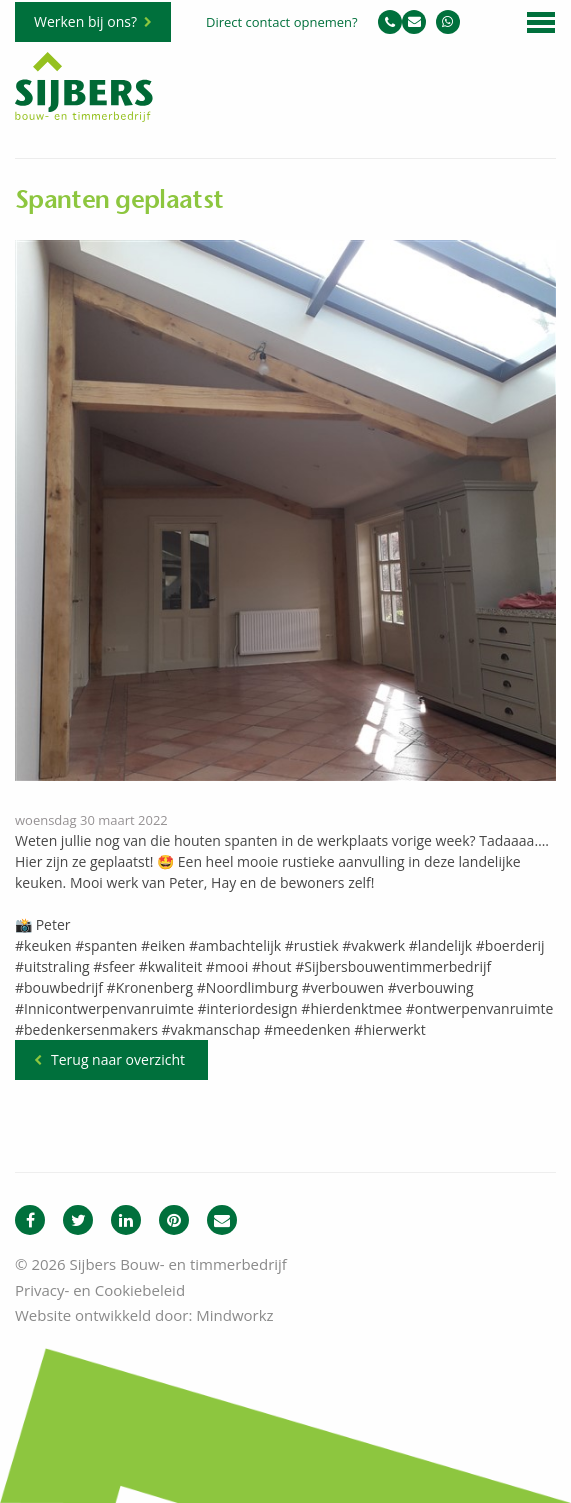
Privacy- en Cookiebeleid (100, 1290)
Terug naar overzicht (118, 1059)
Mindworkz (234, 1315)
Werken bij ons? (85, 21)
